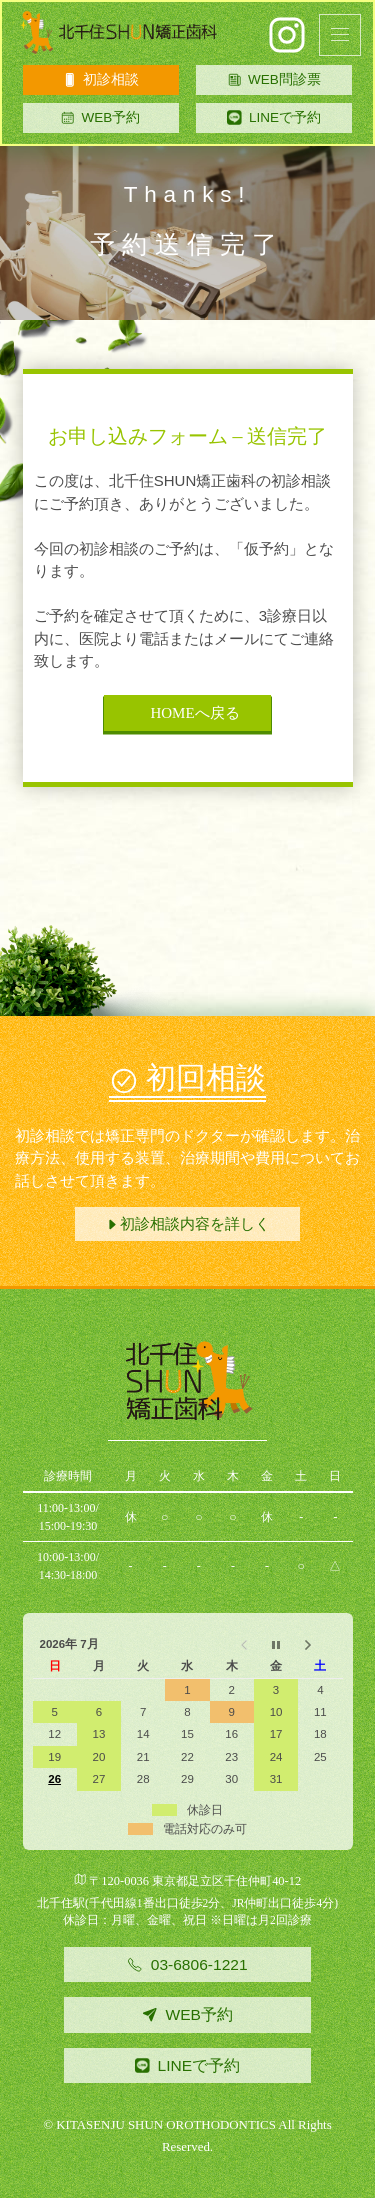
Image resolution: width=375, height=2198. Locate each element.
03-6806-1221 (187, 1964)
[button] (340, 35)
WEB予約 (100, 117)
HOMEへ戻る (187, 713)
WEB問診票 (274, 79)
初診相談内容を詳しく (187, 1224)
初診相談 (101, 79)
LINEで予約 (285, 117)
